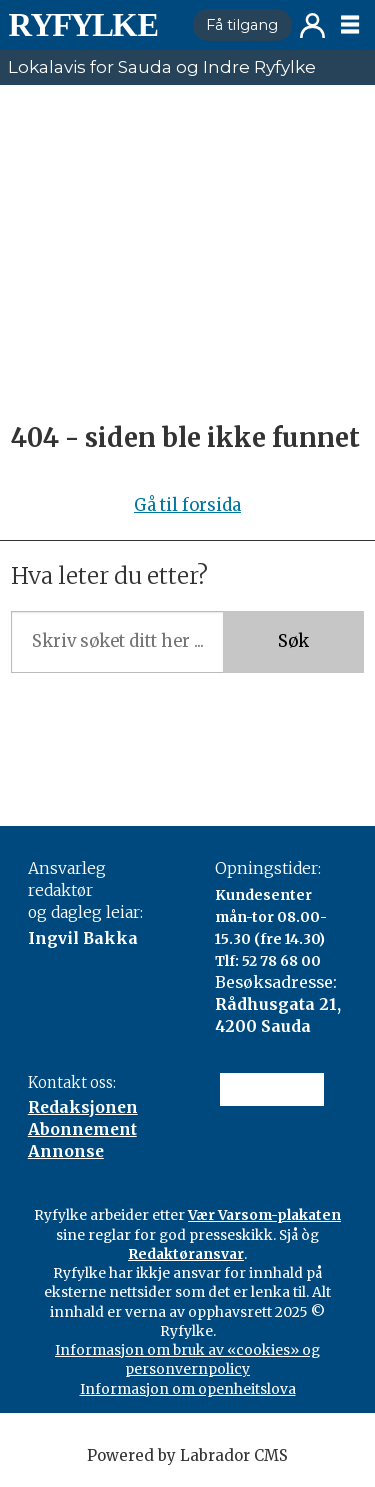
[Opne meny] (350, 25)
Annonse (66, 1151)
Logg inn (312, 25)
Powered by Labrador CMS (187, 1455)
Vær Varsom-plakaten (264, 1215)
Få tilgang (242, 25)
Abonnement (82, 1129)
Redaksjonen (83, 1107)
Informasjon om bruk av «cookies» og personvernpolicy (187, 1359)
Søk (293, 641)
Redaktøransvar (186, 1254)
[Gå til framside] (92, 25)
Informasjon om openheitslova (188, 1389)
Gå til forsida (187, 505)
